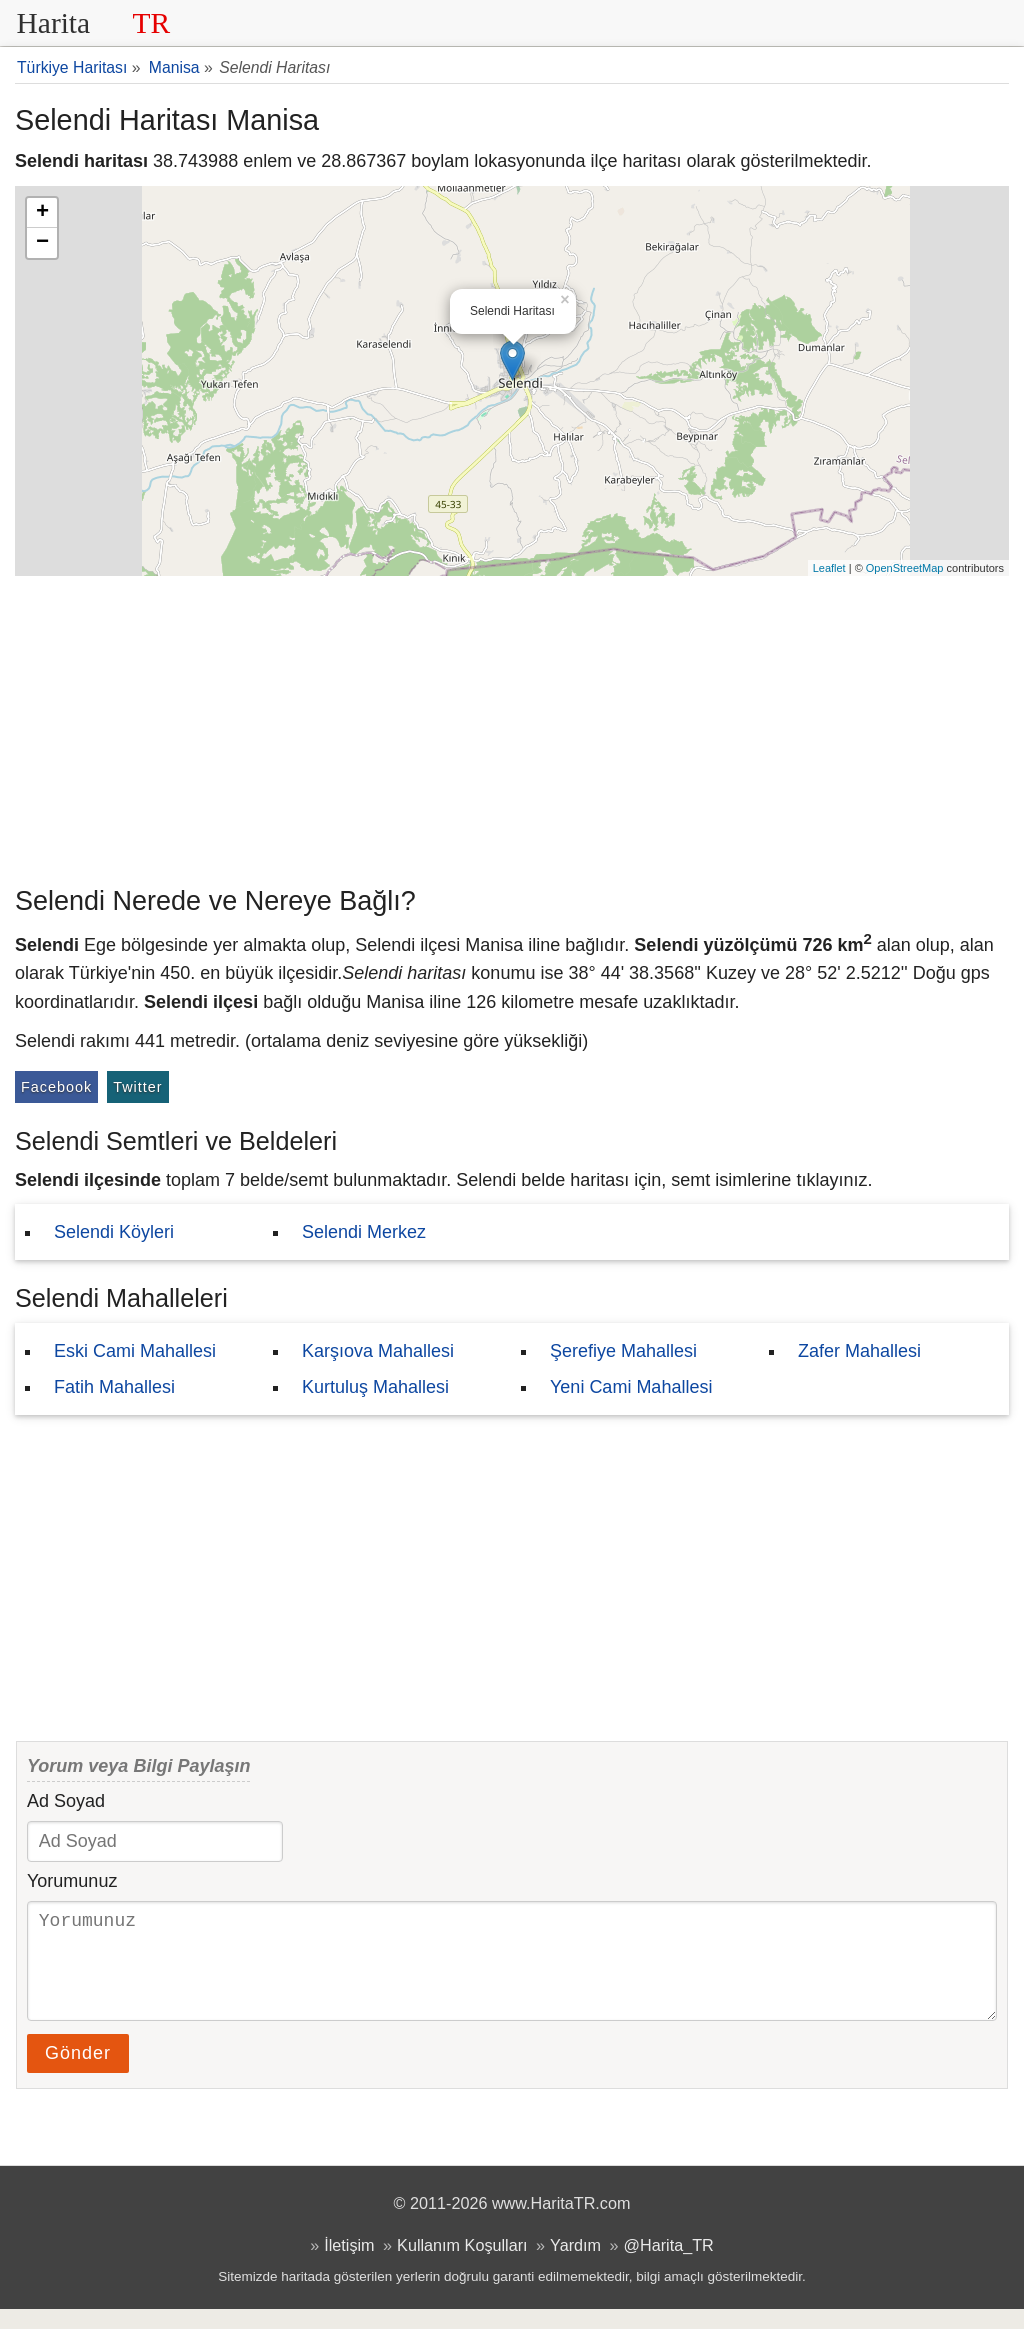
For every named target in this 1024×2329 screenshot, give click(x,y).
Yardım (575, 2265)
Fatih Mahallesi (114, 1387)
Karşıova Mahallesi (378, 1351)
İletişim (349, 2265)
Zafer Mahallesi (859, 1351)
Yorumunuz (72, 1881)
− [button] (42, 243)
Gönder (78, 2073)
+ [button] (42, 213)
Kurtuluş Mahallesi (375, 1387)
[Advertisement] (512, 726)
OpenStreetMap (905, 568)
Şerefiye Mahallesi (623, 1351)
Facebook (56, 1087)
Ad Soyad (66, 1801)
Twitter (137, 1087)
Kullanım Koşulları (462, 2265)
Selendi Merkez (364, 1232)
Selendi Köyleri (114, 1232)
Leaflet (829, 568)
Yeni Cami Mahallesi (631, 1387)
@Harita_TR (669, 2265)
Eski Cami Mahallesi (135, 1351)
